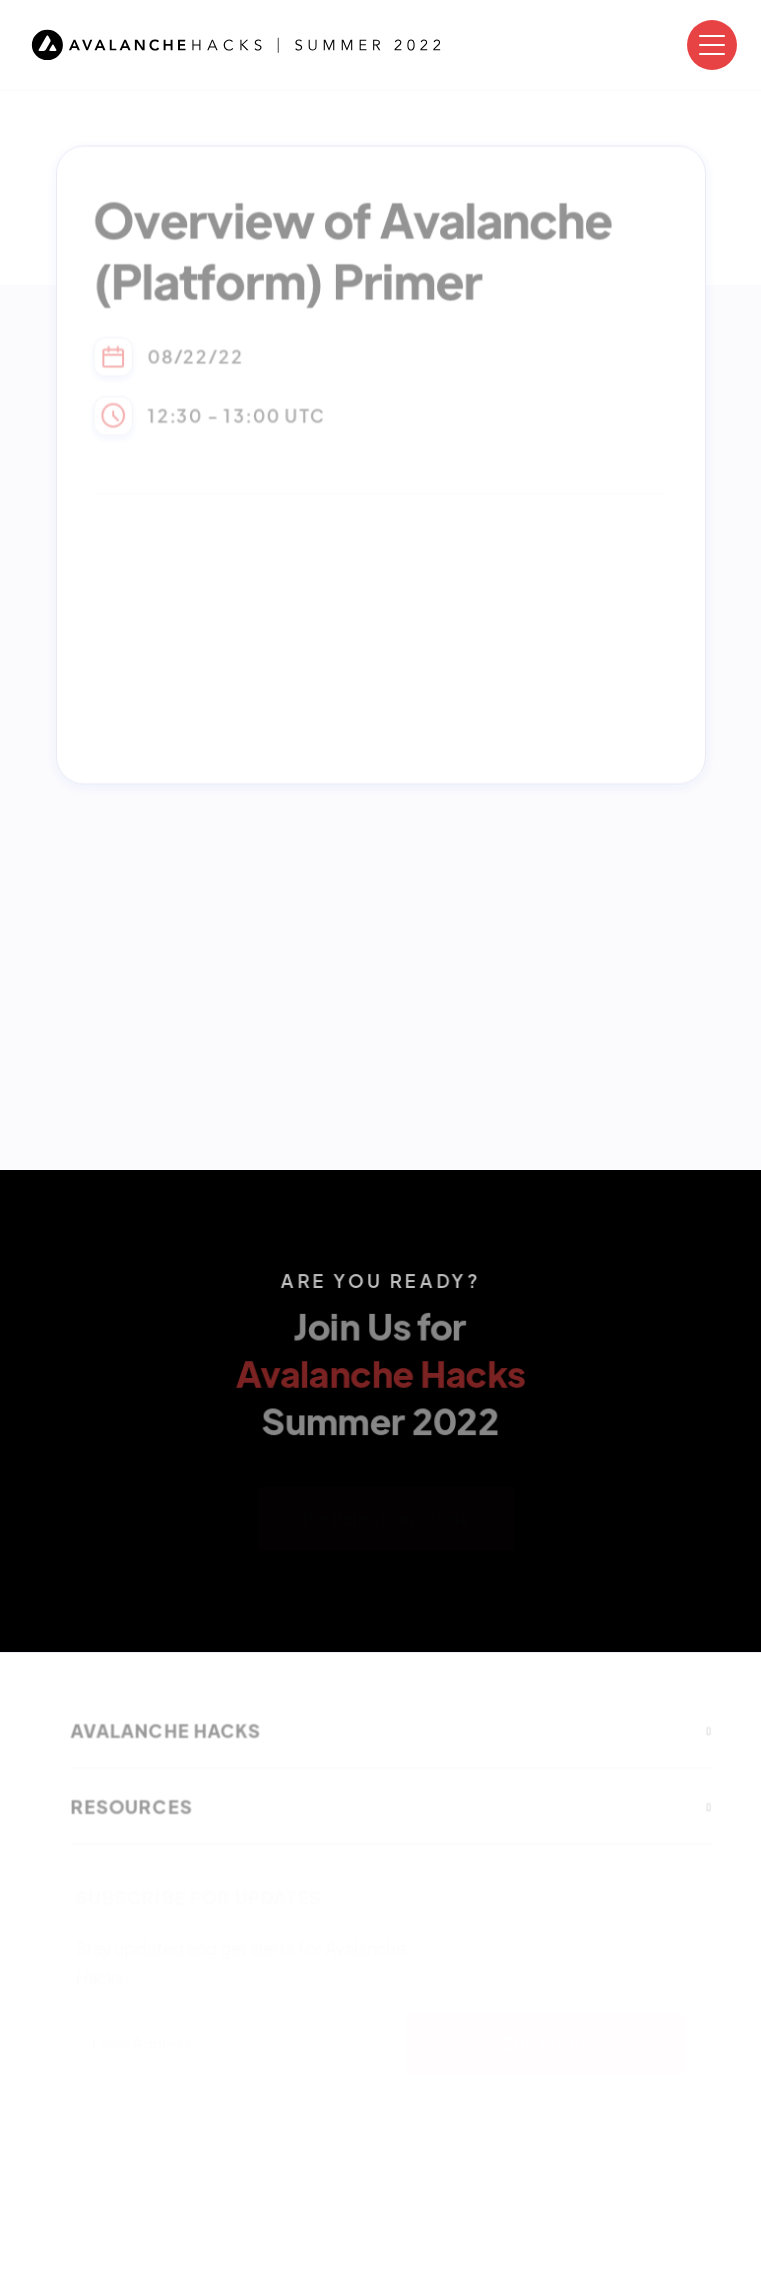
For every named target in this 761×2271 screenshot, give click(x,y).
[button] (712, 45)
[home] (236, 45)
